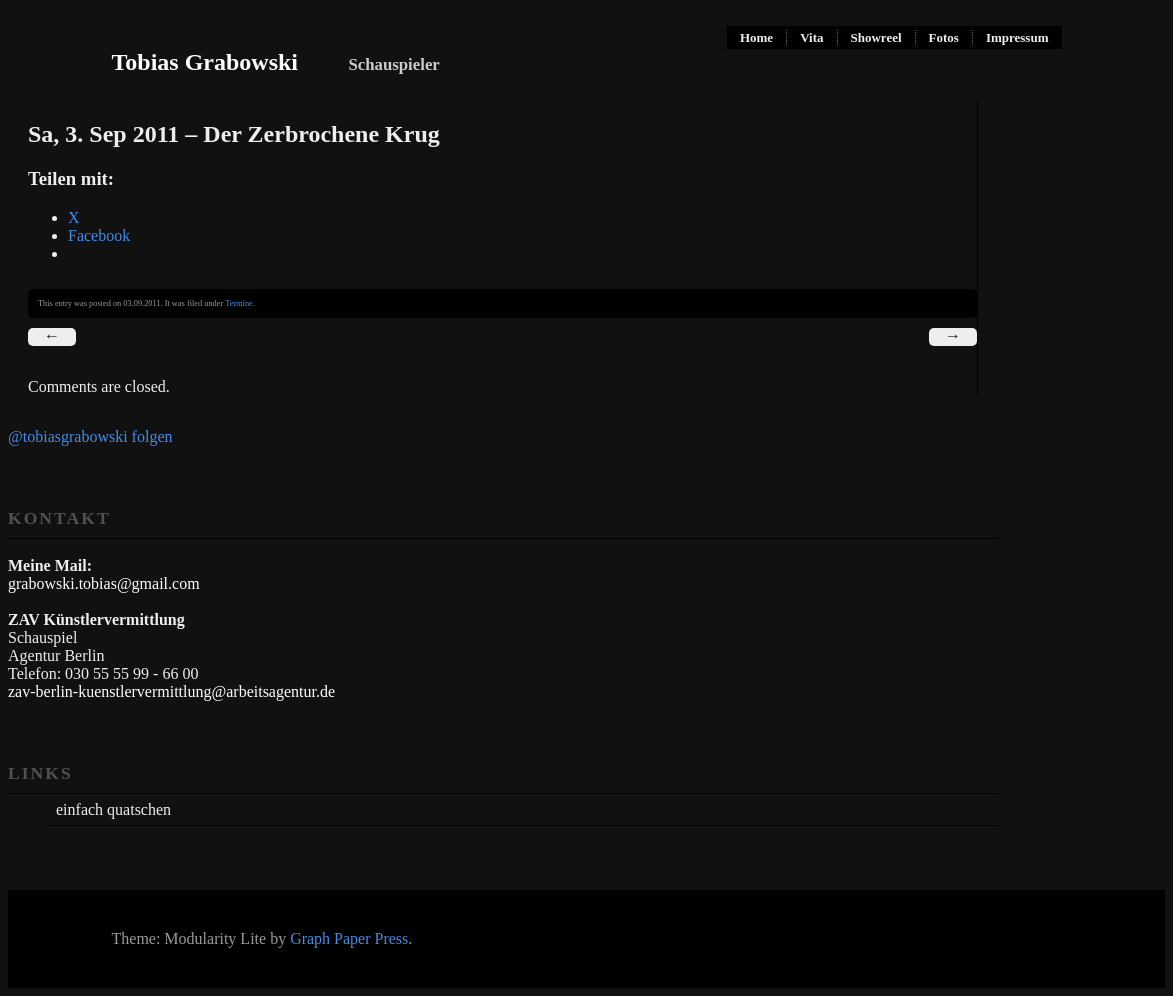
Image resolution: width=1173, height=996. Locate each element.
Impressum (1017, 37)
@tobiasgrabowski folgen (90, 436)
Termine (239, 303)
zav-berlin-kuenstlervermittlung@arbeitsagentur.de (171, 691)
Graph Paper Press (349, 938)
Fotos (944, 37)
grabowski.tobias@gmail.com (104, 583)
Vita (811, 37)
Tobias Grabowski (205, 62)
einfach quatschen (113, 809)
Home (756, 37)
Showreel (876, 37)
